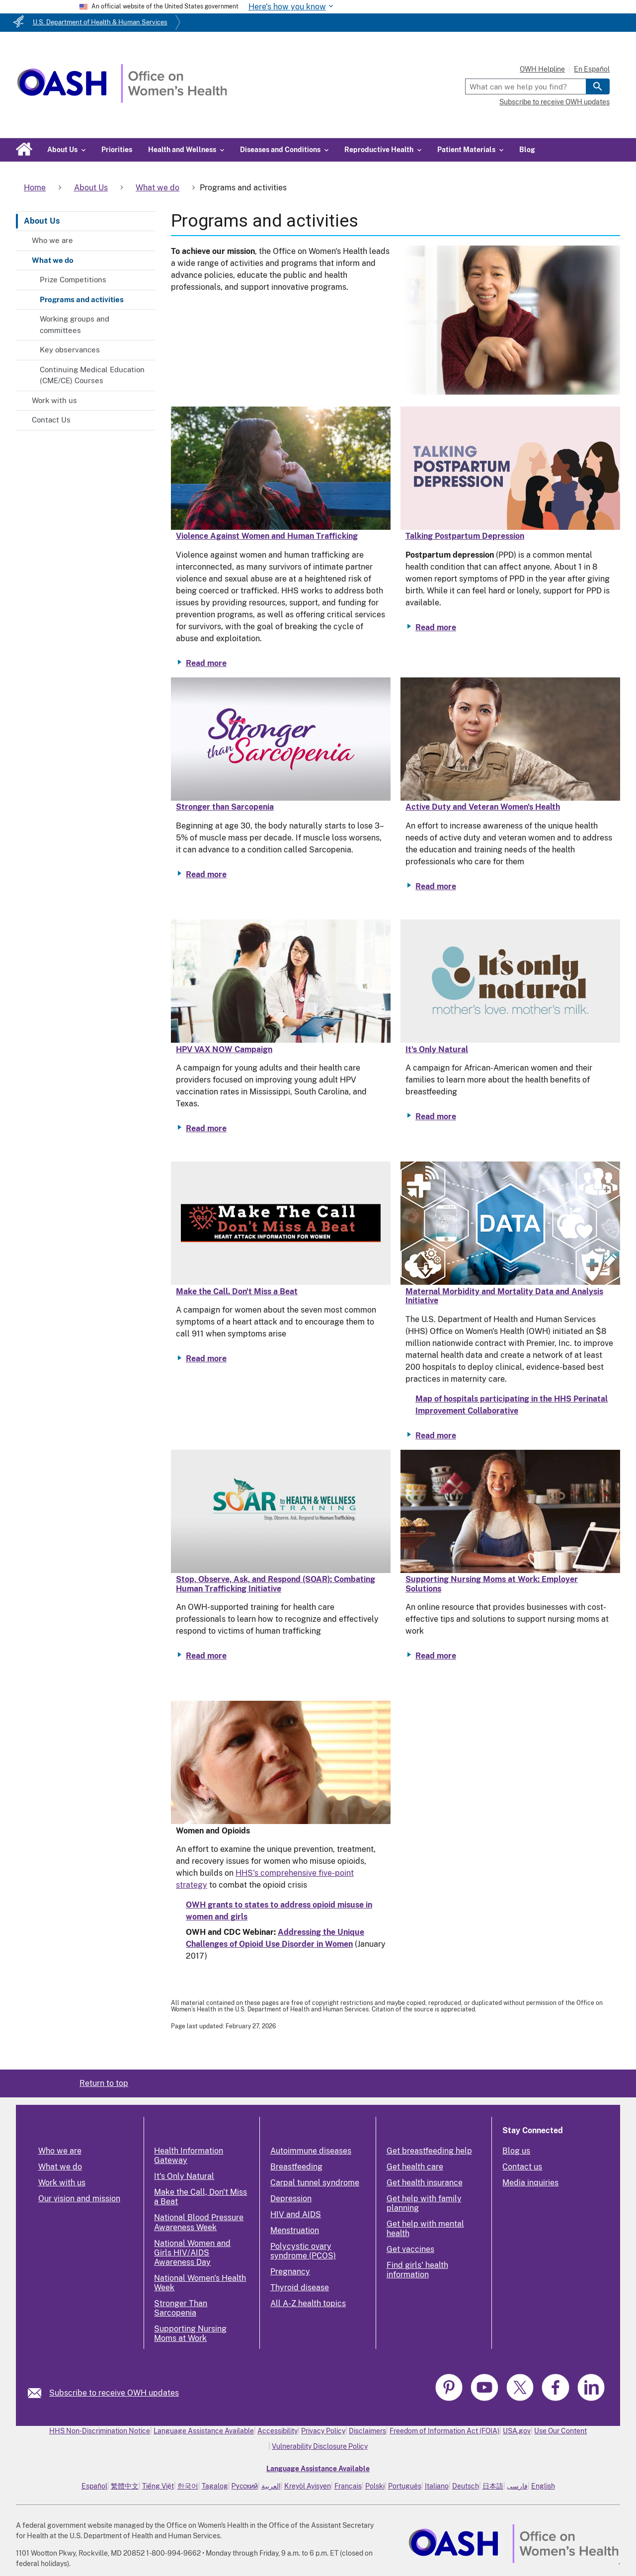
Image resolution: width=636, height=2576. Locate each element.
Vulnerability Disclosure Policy (320, 2446)
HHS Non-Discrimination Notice (99, 2431)
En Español (592, 69)
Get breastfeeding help (429, 2151)
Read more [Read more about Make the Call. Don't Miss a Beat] (206, 1358)
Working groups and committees (74, 324)
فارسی (517, 2486)
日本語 (492, 2486)
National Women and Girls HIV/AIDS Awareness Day (192, 2253)
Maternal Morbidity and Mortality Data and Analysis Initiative (504, 1296)
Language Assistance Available (204, 2431)
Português (404, 2486)
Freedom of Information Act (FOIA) (444, 2431)
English (543, 2486)
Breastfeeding (296, 2166)
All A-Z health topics (308, 2303)
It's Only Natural (436, 1049)
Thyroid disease (299, 2287)
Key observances (70, 349)
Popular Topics (298, 2130)
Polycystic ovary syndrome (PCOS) (303, 2251)
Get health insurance (425, 2182)
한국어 (187, 2486)
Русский (245, 2486)
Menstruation (294, 2230)
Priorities (116, 150)
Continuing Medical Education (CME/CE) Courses (92, 375)
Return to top (104, 2083)
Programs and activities (82, 299)
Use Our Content (560, 2431)
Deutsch (465, 2486)
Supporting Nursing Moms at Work (190, 2333)
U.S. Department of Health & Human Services (100, 22)
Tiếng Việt (158, 2486)
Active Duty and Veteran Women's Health (482, 807)
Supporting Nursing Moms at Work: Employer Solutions (491, 1584)
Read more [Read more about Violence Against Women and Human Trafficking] (206, 663)
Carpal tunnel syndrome (314, 2182)
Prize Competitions (73, 279)
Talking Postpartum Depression (464, 536)
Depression (291, 2198)
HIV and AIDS (295, 2214)
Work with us (54, 400)
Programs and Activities (199, 2130)
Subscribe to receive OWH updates (554, 102)
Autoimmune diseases (310, 2151)
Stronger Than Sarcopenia (180, 2308)
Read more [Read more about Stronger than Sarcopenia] (206, 874)
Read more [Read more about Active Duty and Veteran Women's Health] (435, 886)
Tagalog (215, 2486)
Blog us (516, 2151)
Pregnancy (290, 2271)
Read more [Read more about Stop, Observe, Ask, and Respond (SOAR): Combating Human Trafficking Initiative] (206, 1656)
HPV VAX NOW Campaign (224, 1049)
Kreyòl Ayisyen (307, 2486)
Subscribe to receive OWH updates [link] (114, 2393)
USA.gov (517, 2431)
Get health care (415, 2166)
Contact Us (51, 419)
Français (348, 2486)
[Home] (122, 100)
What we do (53, 260)
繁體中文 (125, 2486)
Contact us (522, 2166)
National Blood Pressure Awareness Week (198, 2222)
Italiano (437, 2486)
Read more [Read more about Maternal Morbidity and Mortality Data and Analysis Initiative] (435, 1435)
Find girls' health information (417, 2269)
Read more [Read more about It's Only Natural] (435, 1116)
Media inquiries (530, 2182)
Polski (375, 2486)
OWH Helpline (542, 69)
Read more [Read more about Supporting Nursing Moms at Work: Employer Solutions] (435, 1656)
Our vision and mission (79, 2198)
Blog (527, 150)
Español (94, 2486)
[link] (38, 2393)
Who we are (52, 240)
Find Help (405, 2130)
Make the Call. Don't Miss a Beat (237, 1291)
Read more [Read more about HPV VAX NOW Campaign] (206, 1128)
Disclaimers (367, 2431)
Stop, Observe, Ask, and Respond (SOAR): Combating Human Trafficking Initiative (275, 1584)
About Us (42, 221)
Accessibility (277, 2431)
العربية (271, 2486)
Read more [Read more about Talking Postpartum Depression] (435, 627)
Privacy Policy (323, 2431)
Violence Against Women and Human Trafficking (267, 536)
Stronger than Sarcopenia (225, 807)
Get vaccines (410, 2249)
